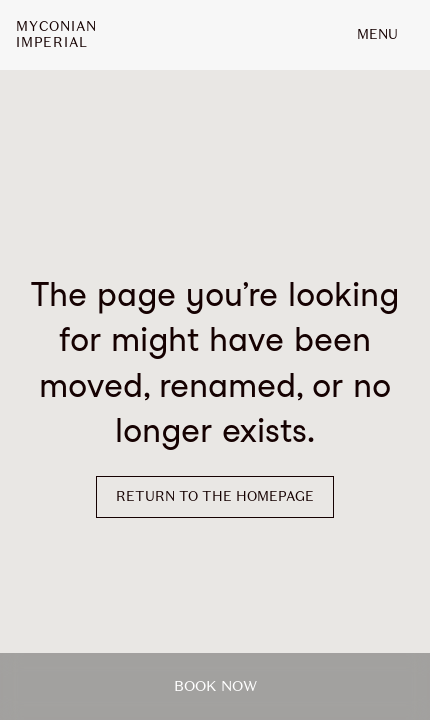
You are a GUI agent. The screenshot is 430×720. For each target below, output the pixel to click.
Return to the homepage (215, 496)
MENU (377, 34)
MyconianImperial (56, 35)
